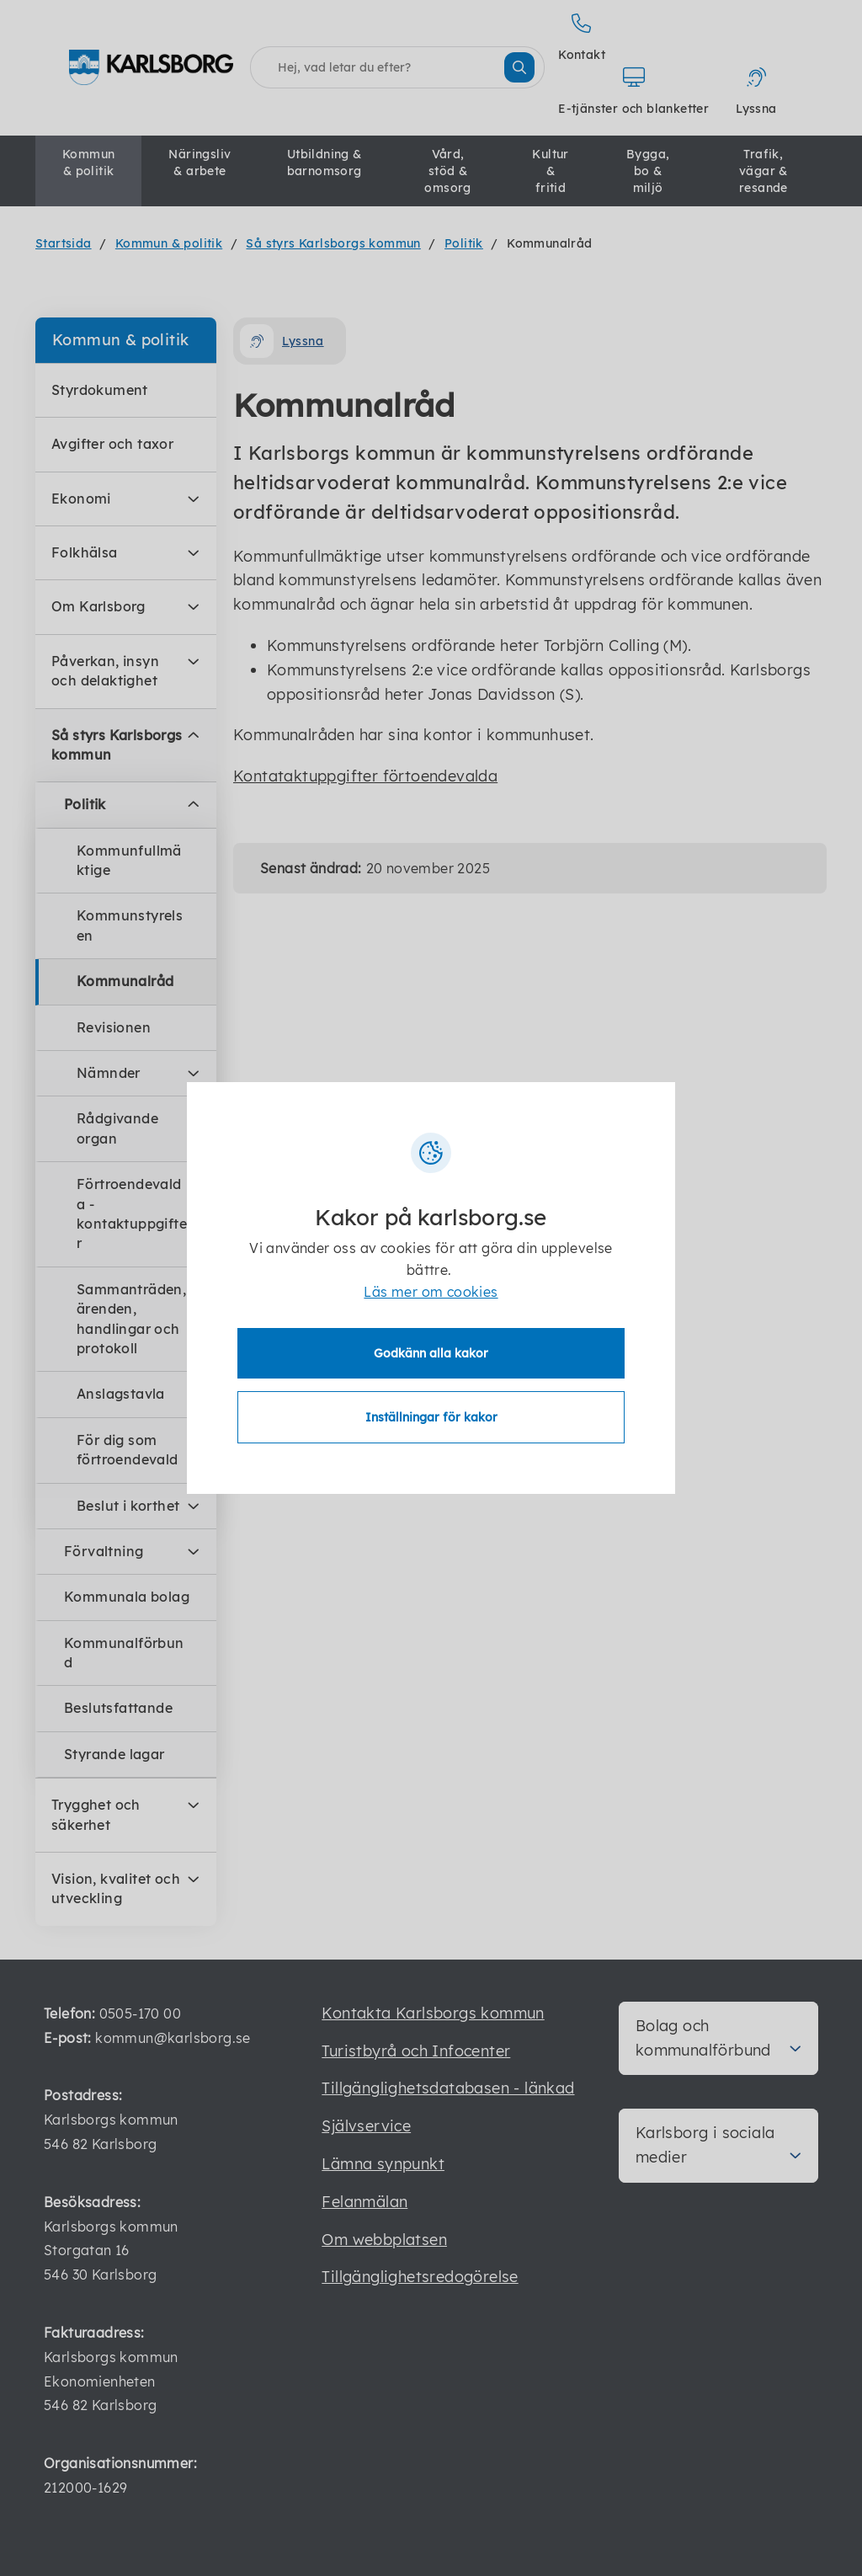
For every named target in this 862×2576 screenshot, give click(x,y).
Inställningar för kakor (431, 1417)
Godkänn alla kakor (431, 1353)
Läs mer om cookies (431, 1291)
